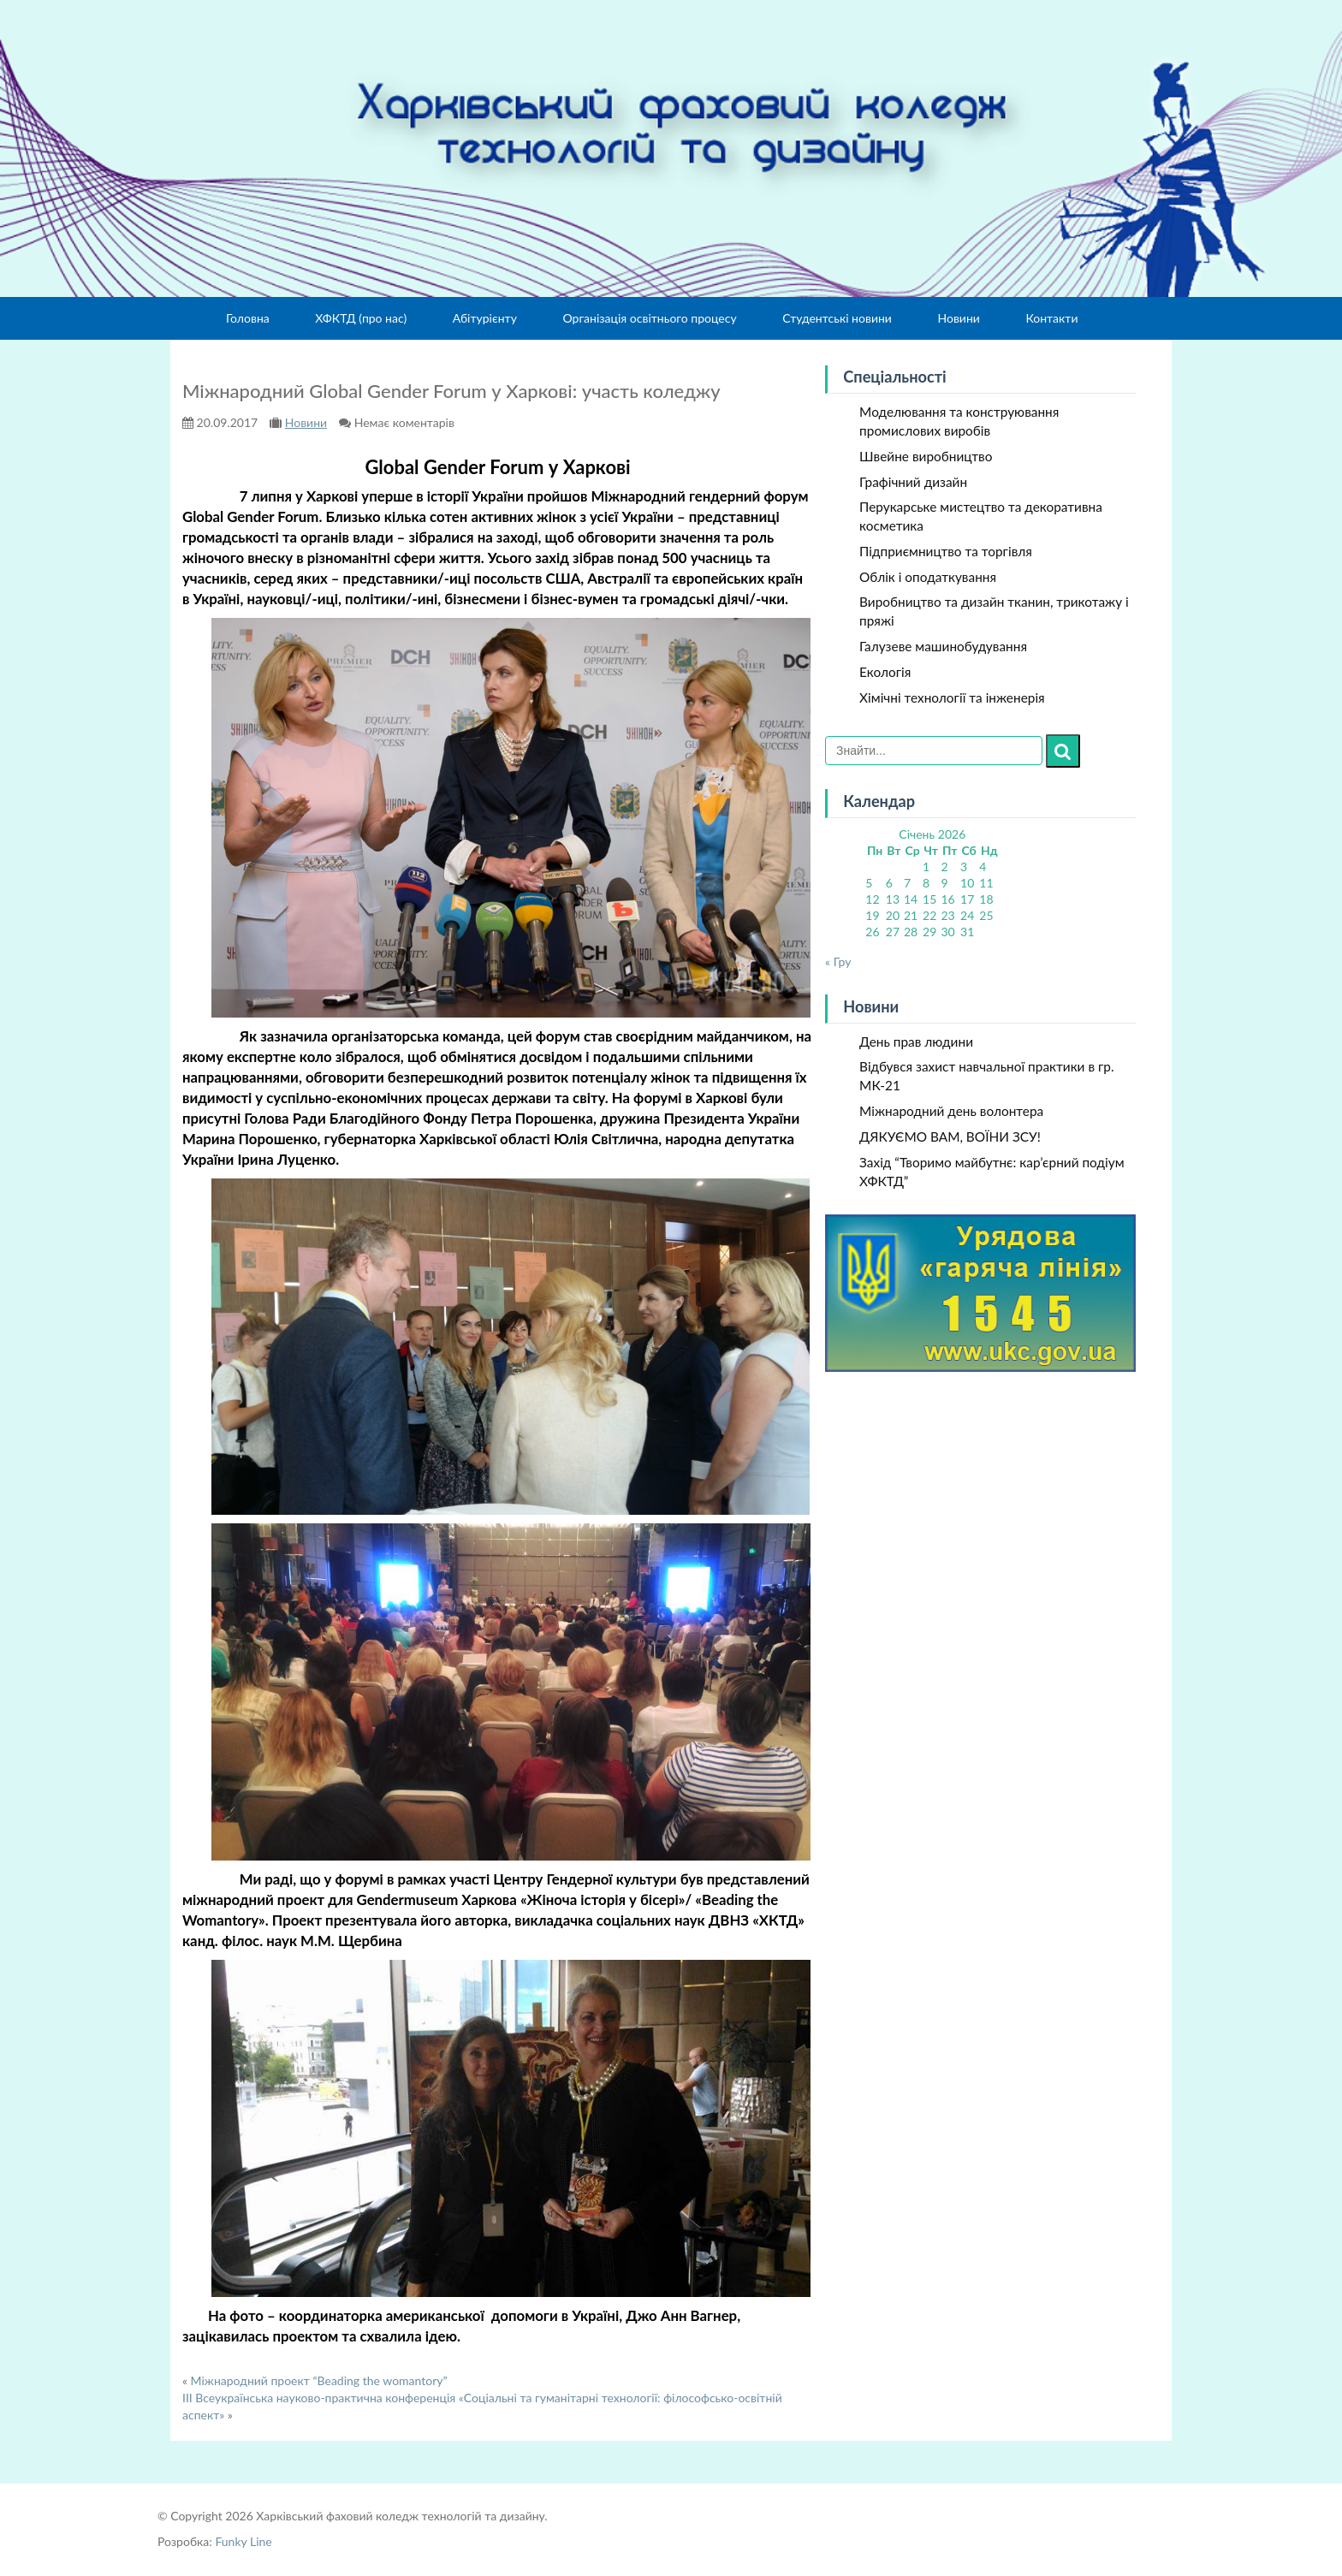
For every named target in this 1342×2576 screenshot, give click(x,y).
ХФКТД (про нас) (361, 318)
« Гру (838, 961)
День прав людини (916, 1041)
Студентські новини (837, 318)
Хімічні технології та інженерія (952, 697)
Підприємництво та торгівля (945, 551)
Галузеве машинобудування (943, 646)
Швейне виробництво (925, 456)
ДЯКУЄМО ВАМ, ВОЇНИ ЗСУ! (950, 1136)
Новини (958, 318)
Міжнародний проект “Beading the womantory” (319, 2380)
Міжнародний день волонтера (951, 1111)
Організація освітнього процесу (649, 318)
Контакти (1051, 318)
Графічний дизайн (913, 482)
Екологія (885, 672)
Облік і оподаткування (927, 577)
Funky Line (243, 2541)
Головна (248, 318)
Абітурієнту (485, 318)
